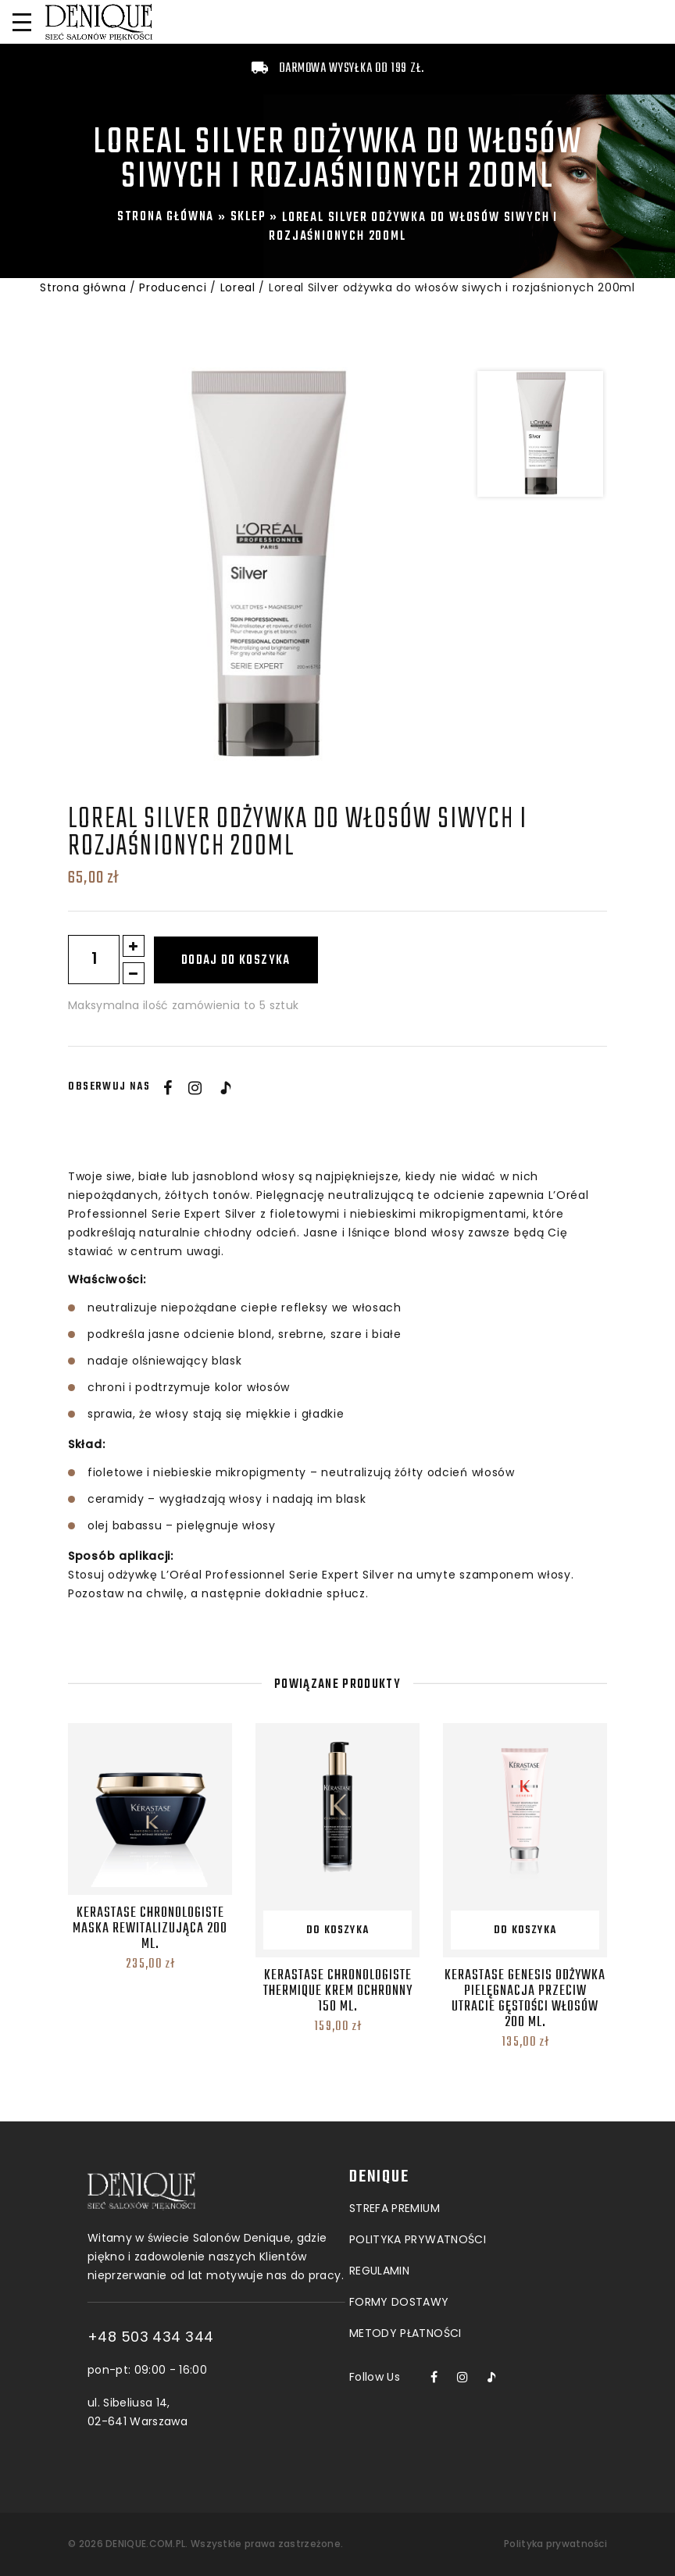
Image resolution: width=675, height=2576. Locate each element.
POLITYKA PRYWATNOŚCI (417, 2152)
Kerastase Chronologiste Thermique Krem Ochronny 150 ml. (337, 1991)
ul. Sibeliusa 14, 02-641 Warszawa (227, 2412)
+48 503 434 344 (240, 2337)
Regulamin (379, 2184)
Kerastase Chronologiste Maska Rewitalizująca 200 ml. (150, 1929)
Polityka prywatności (555, 2543)
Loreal (237, 287)
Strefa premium (394, 2121)
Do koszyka (337, 1930)
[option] (266, 565)
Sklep (248, 217)
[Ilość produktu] (94, 959)
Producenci (172, 287)
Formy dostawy (399, 2215)
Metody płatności (405, 2246)
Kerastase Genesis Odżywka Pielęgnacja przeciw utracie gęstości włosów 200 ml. (525, 1999)
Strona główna (165, 217)
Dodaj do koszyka (236, 961)
